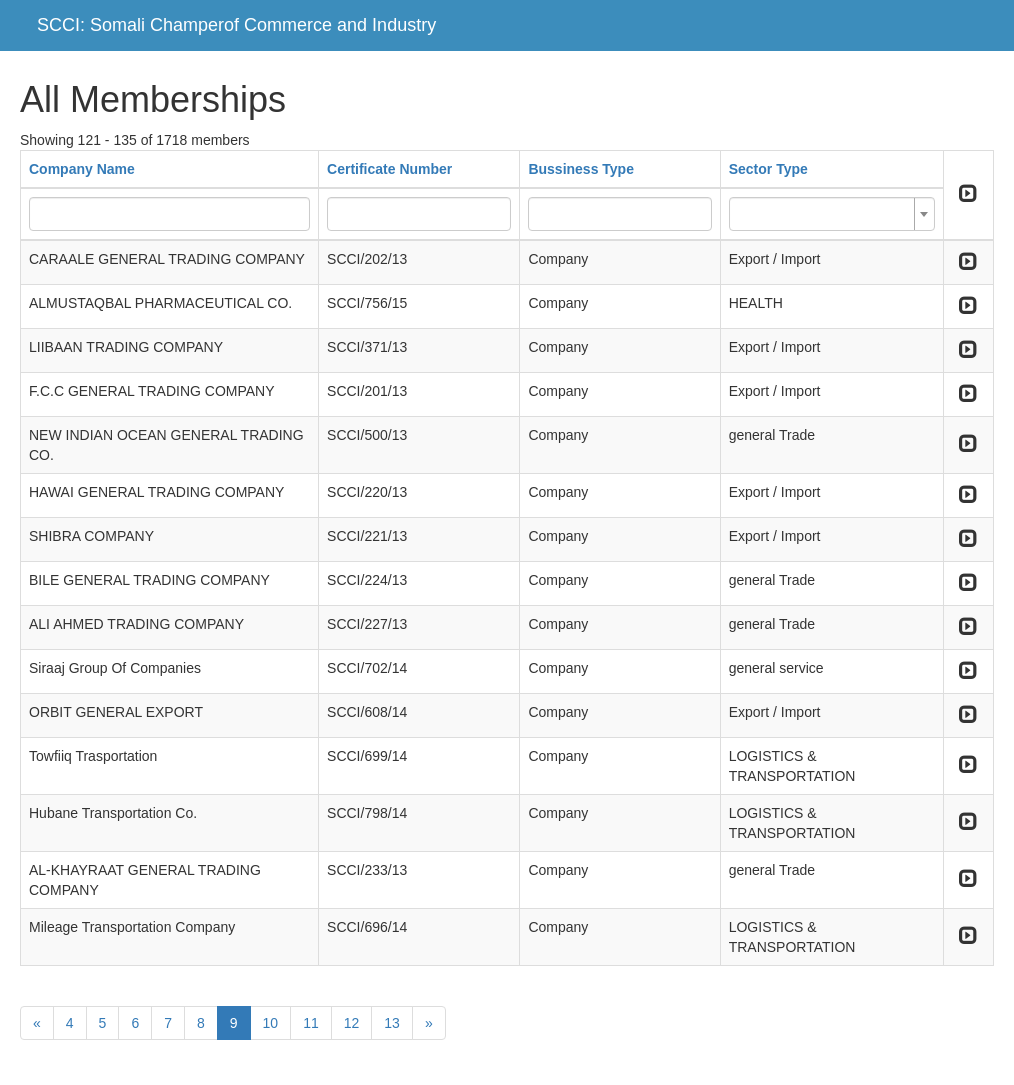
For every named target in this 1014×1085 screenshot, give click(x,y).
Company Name (82, 169)
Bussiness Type (581, 169)
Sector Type (768, 169)
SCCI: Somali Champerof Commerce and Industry (236, 25)
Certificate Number (389, 169)
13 (392, 1023)
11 (311, 1023)
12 (352, 1023)
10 (271, 1023)
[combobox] (832, 214)
